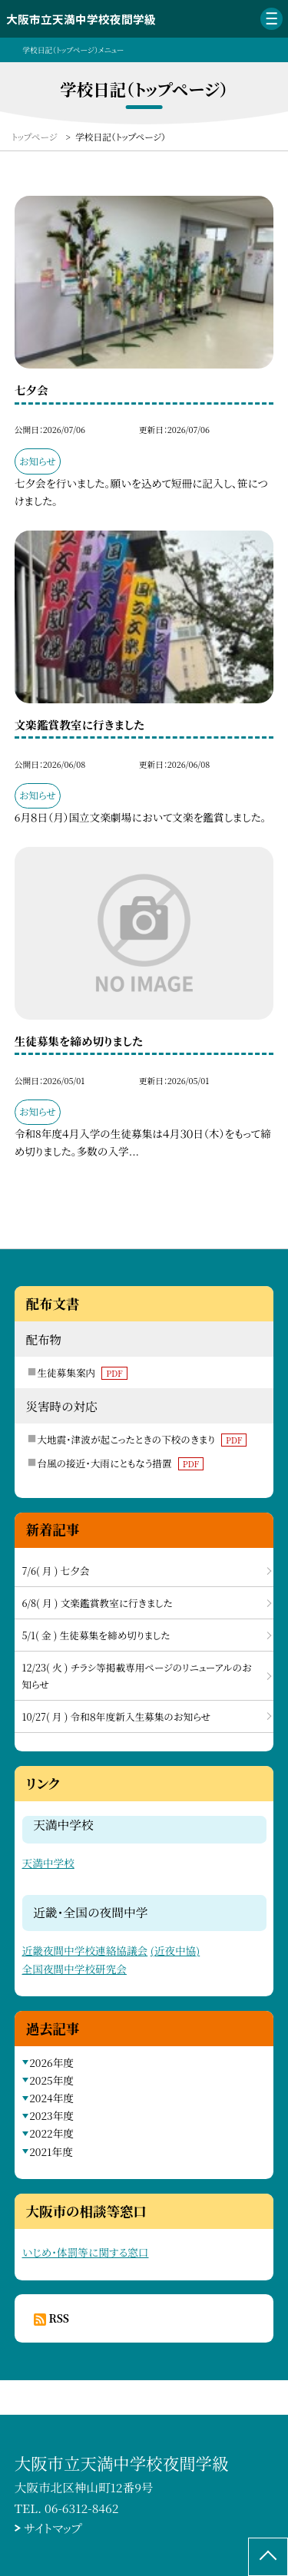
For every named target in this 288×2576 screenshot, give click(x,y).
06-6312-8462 (81, 2507)
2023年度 (51, 2115)
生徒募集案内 (82, 1372)
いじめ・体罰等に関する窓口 (85, 2252)
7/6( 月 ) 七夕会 (56, 1570)
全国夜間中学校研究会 (74, 1968)
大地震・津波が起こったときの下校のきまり (142, 1439)
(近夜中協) (175, 1950)
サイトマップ (52, 2527)
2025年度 (51, 2080)
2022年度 (51, 2133)
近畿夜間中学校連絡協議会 (85, 1950)
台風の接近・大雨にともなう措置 (120, 1463)
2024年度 (51, 2097)
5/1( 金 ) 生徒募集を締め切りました (96, 1635)
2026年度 (51, 2062)
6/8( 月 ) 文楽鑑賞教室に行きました (97, 1603)
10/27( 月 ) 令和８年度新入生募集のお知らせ (116, 1716)
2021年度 (51, 2151)
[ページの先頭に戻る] (268, 2556)
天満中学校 (48, 1862)
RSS (59, 2318)
